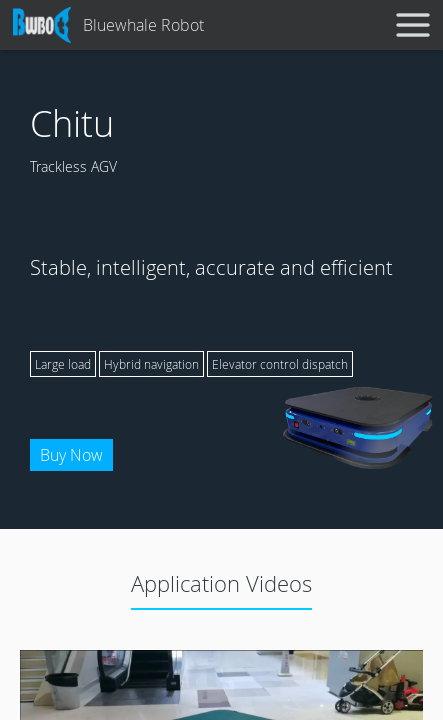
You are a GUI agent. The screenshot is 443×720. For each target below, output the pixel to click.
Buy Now (71, 455)
